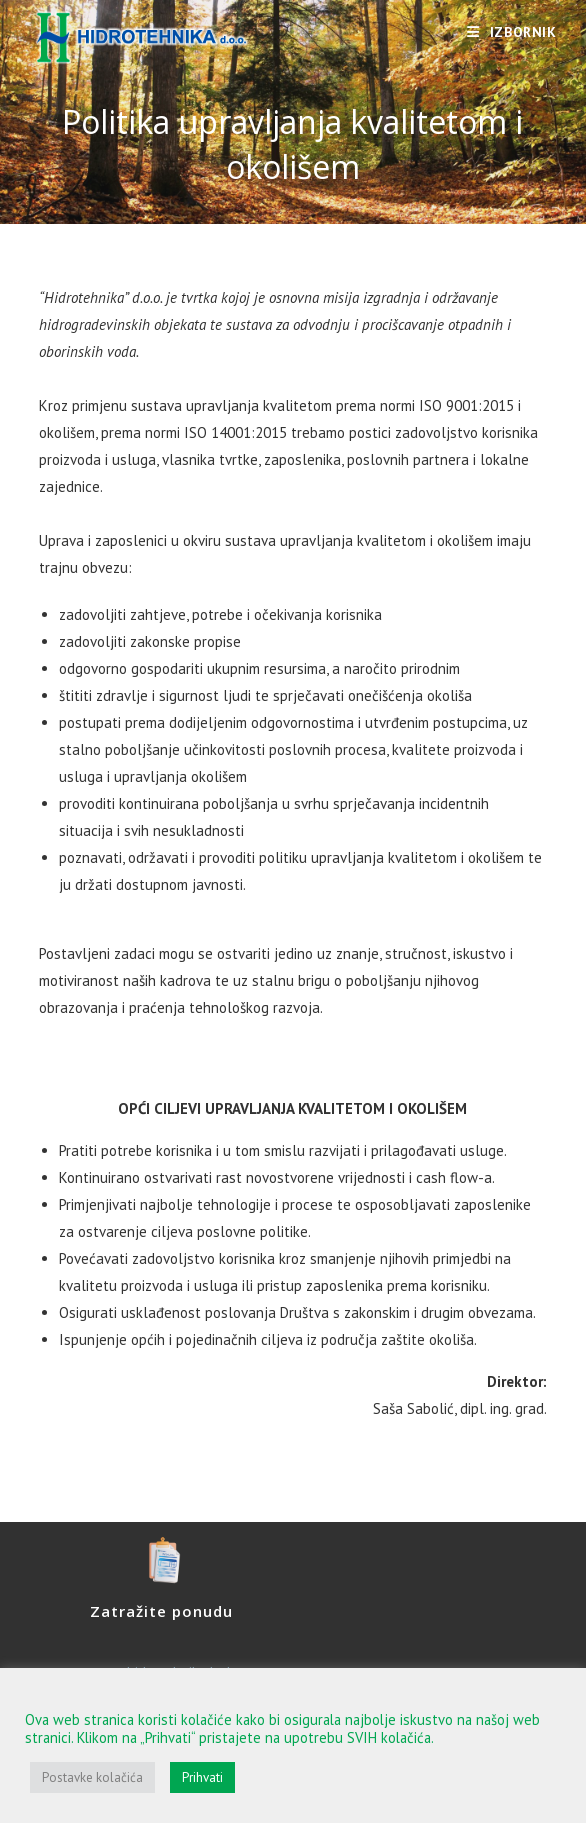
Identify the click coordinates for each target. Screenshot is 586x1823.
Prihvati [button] (202, 1777)
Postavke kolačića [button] (92, 1777)
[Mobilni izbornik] (512, 32)
